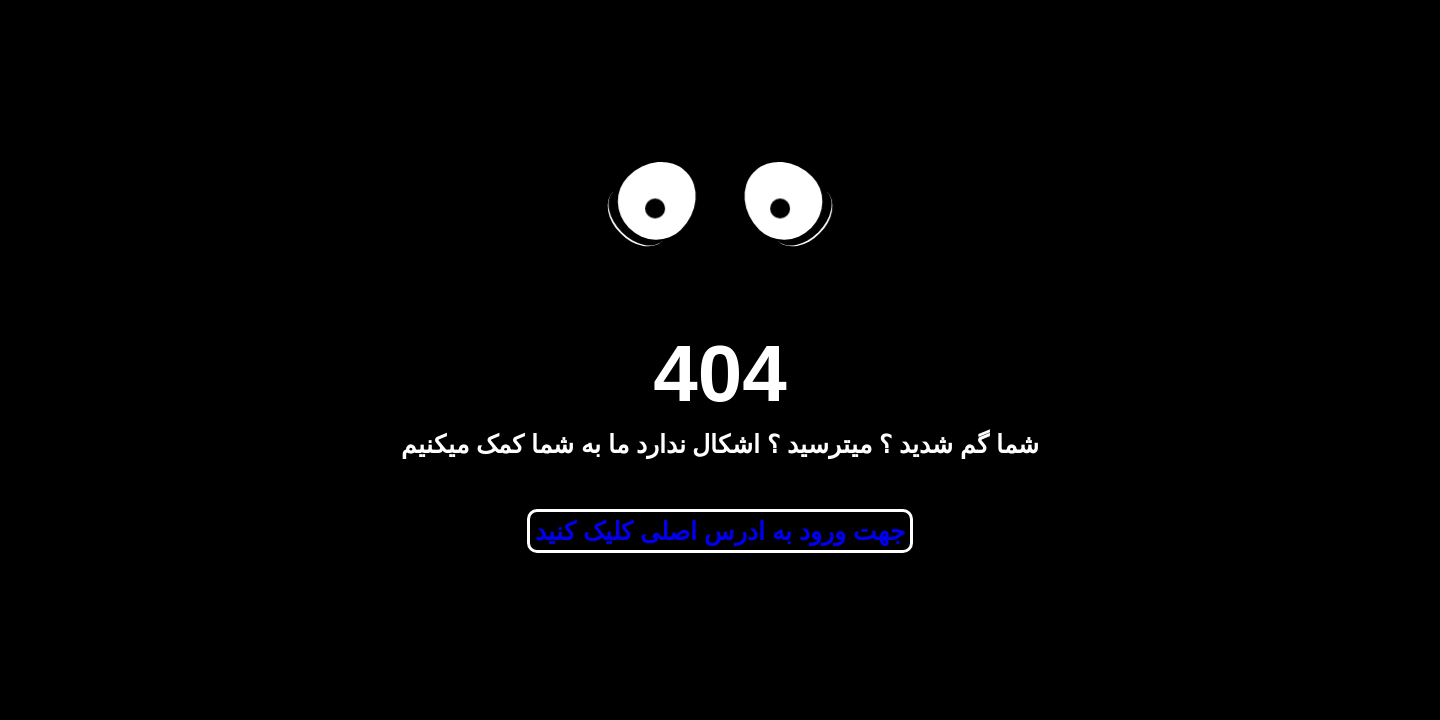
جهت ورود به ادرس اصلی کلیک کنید (720, 531)
